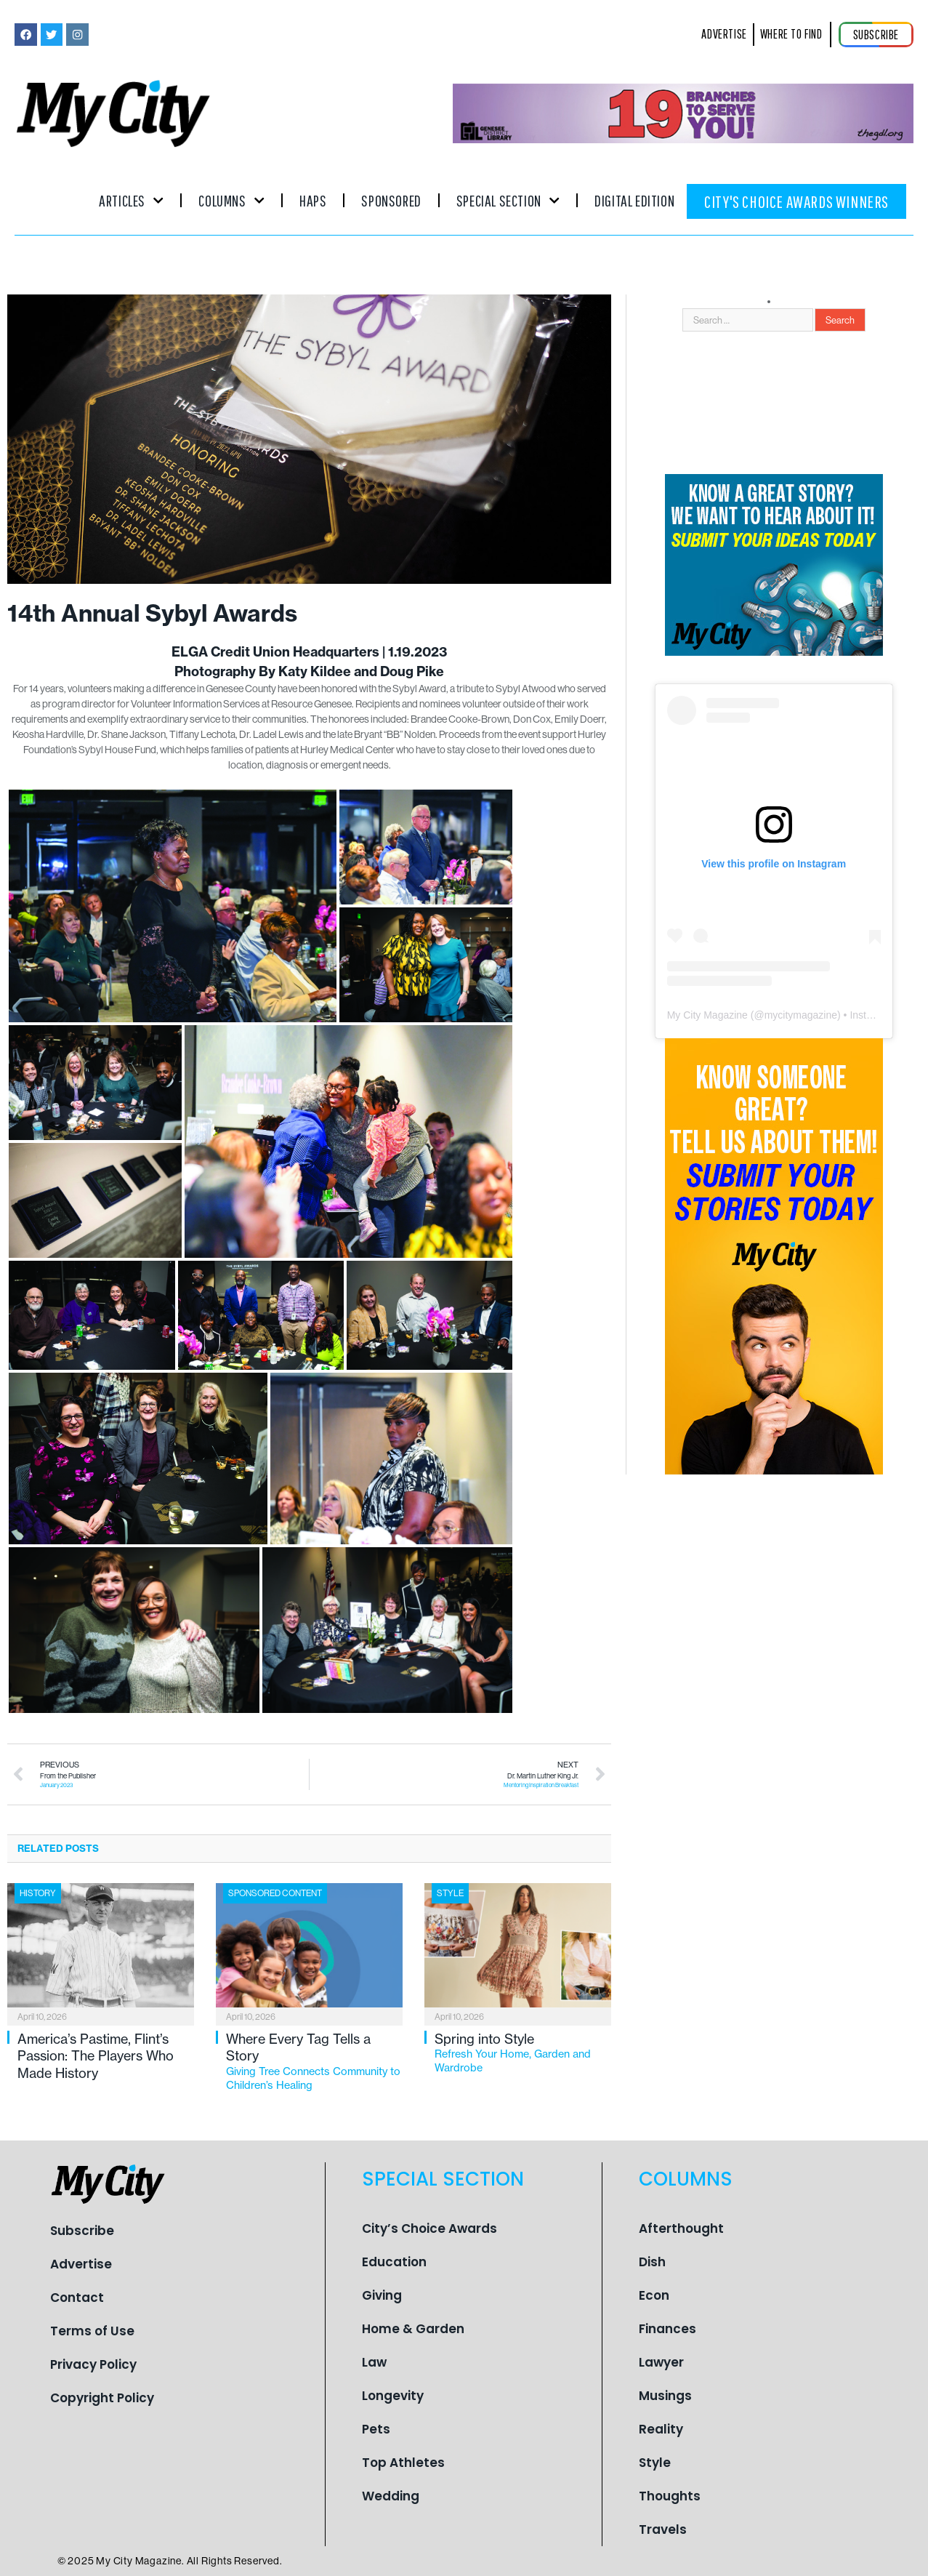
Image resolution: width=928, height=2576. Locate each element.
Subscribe (82, 2230)
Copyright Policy (102, 2398)
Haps (312, 200)
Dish (652, 2262)
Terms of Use (92, 2331)
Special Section (508, 200)
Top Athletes (403, 2462)
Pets (376, 2429)
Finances (667, 2329)
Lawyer (661, 2362)
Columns (231, 200)
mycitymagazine (800, 1015)
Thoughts (670, 2496)
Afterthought (681, 2228)
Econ (654, 2295)
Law (374, 2362)
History (38, 1892)
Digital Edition (634, 200)
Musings (665, 2395)
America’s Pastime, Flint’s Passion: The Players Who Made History (95, 2056)
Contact (77, 2297)
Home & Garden (413, 2329)
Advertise (81, 2264)
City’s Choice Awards (429, 2228)
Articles (131, 200)
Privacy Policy (93, 2364)
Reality (661, 2429)
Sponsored (391, 200)
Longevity (393, 2395)
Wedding (390, 2496)
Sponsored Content (275, 1892)
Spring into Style (523, 2053)
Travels (663, 2529)
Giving (382, 2295)
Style (450, 1892)
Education (394, 2262)
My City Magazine (707, 1015)
